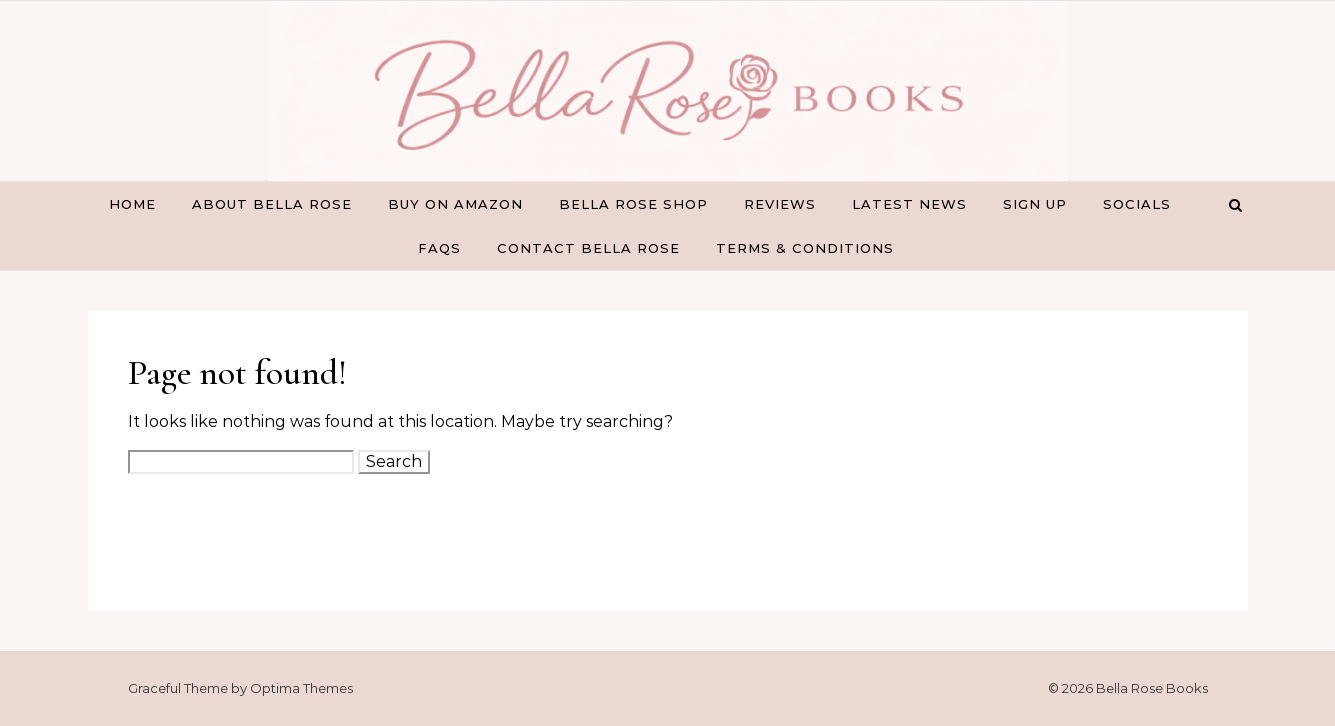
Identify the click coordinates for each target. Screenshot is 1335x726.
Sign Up (1035, 204)
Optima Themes (301, 688)
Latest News (909, 204)
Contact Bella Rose (588, 248)
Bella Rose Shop (633, 204)
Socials (1137, 204)
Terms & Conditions (805, 248)
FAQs (439, 248)
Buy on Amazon (455, 204)
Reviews (780, 204)
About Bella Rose (272, 204)
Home (132, 204)
